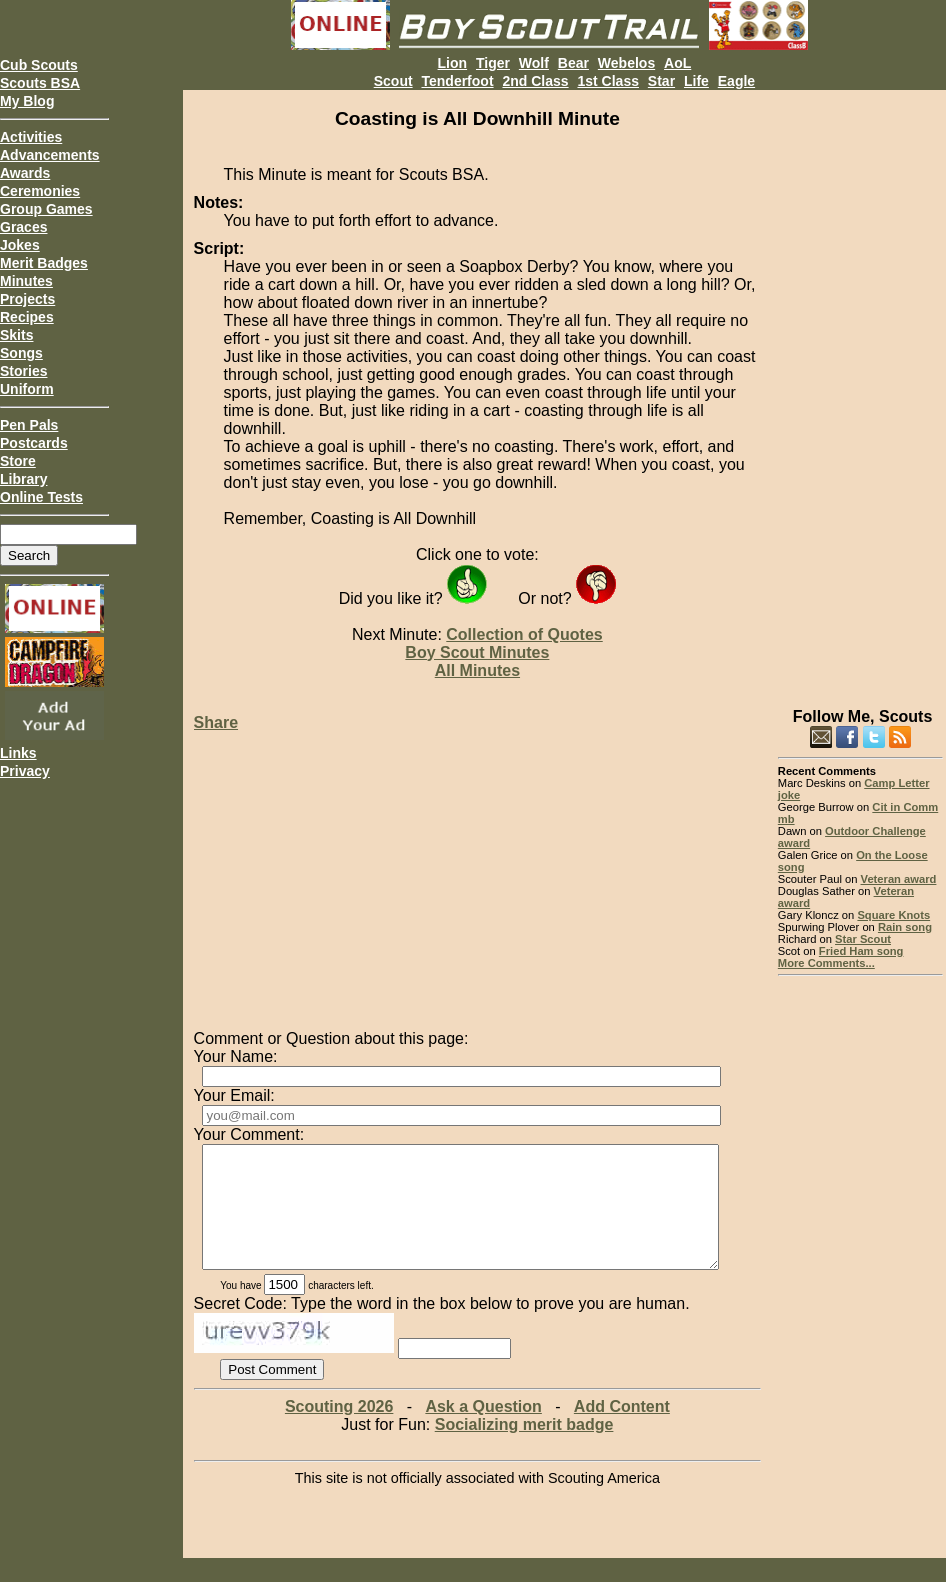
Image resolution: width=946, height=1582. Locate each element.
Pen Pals (29, 425)
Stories (23, 371)
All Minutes (477, 670)
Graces (23, 227)
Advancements (50, 155)
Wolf (534, 63)
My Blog (27, 101)
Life (696, 81)
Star (661, 81)
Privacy (25, 771)
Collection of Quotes (524, 634)
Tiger (493, 63)
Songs (21, 353)
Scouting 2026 (339, 1430)
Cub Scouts (39, 65)
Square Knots (893, 915)
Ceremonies (40, 191)
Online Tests (41, 497)
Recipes (27, 317)
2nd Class (535, 81)
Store (18, 461)
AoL (677, 63)
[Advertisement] (860, 390)
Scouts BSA (40, 83)
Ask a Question (483, 1430)
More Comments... (826, 963)
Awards (25, 173)
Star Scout (863, 939)
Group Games (46, 209)
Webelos (626, 63)
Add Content (622, 1430)
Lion (453, 63)
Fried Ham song (861, 951)
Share (216, 722)
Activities (31, 137)
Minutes (26, 281)
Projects (27, 299)
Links (18, 753)
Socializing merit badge (524, 1448)
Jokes (20, 245)
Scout (393, 81)
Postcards (34, 443)
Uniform (27, 389)
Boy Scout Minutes (477, 652)
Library (23, 479)
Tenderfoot (457, 81)
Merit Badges (44, 263)
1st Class (607, 81)
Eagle (736, 81)
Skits (16, 335)
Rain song (905, 927)
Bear (573, 63)
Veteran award (899, 879)
